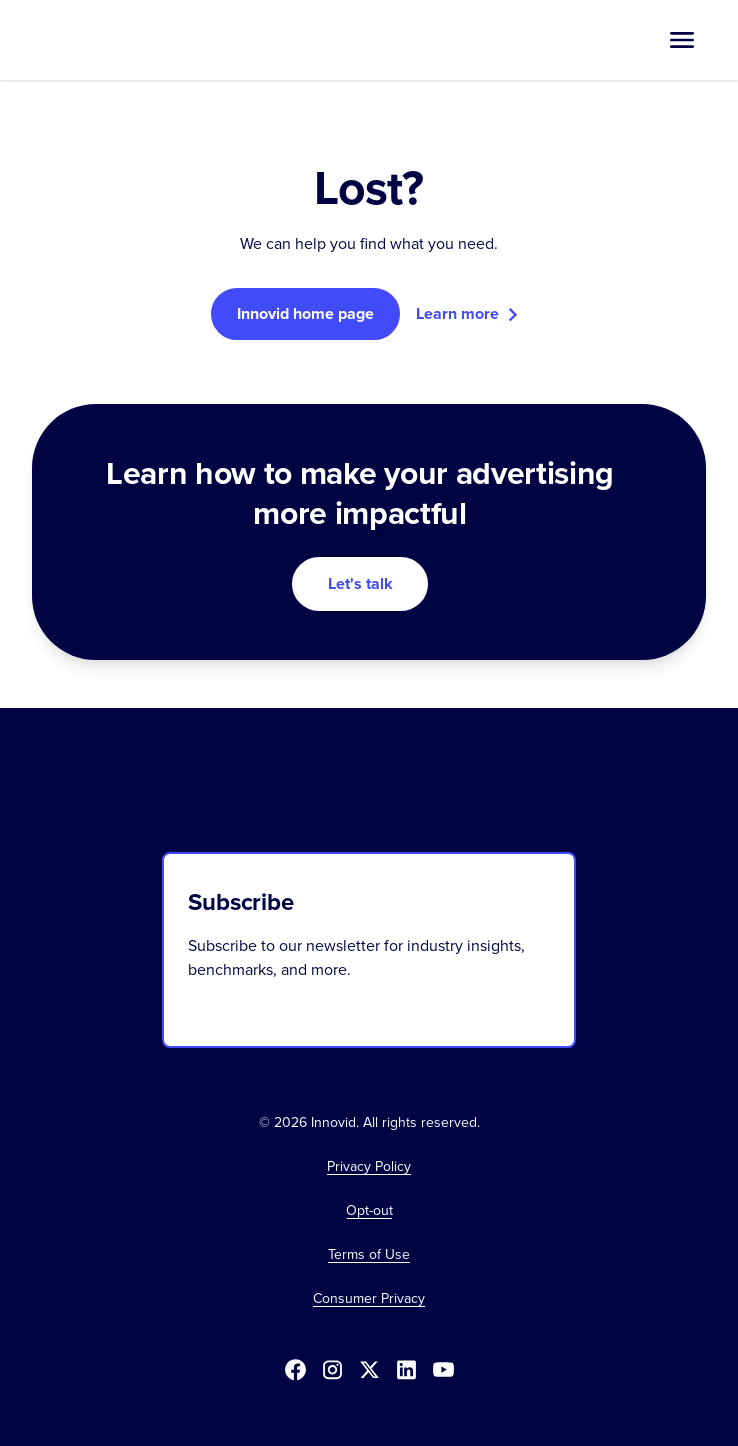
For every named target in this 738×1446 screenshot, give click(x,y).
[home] (105, 40)
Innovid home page (305, 313)
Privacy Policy (369, 1167)
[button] (682, 40)
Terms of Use (369, 1255)
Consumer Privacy (369, 1299)
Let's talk (360, 583)
